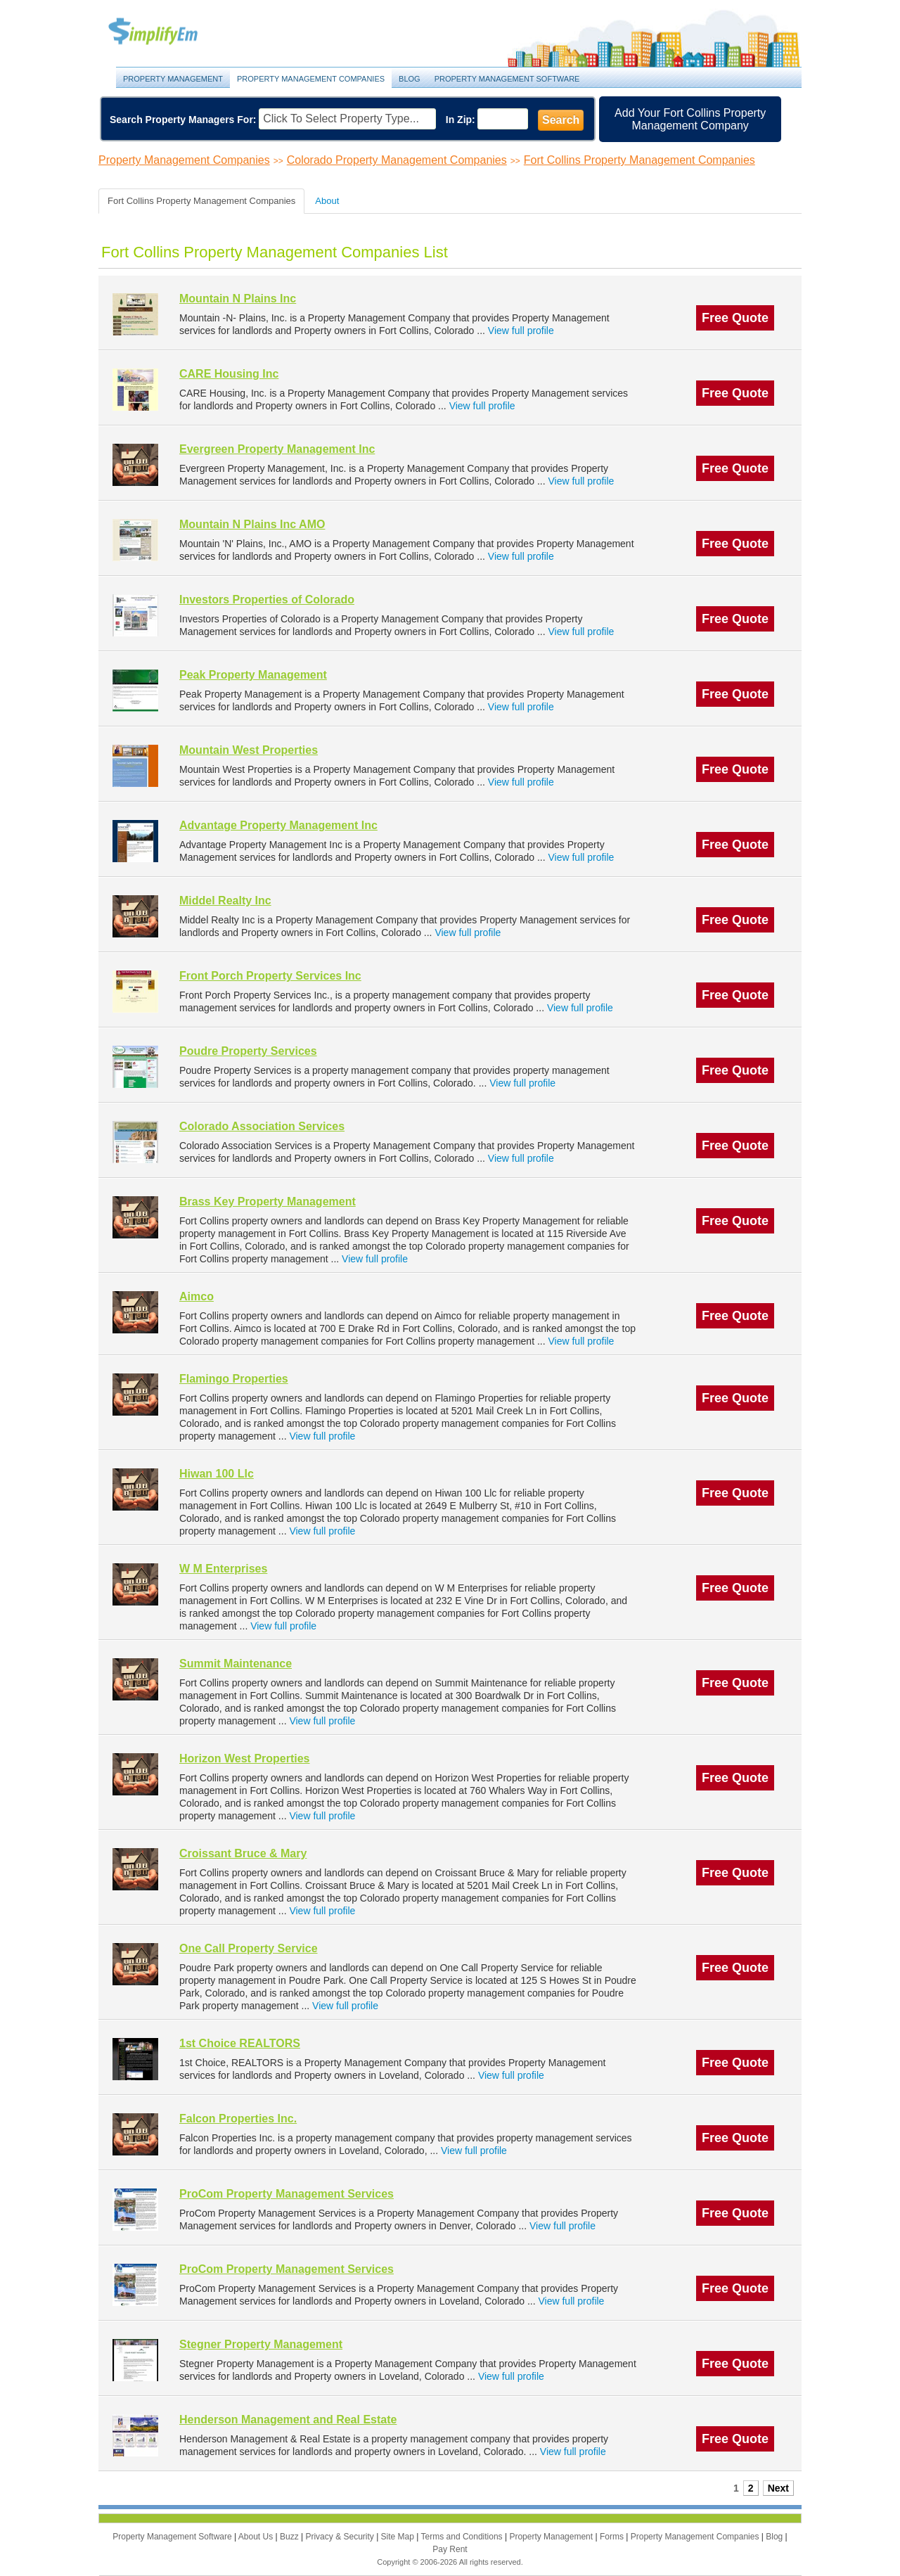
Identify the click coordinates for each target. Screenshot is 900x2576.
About (327, 201)
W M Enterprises (223, 1569)
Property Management (168, 32)
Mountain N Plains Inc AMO (252, 524)
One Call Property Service (248, 1948)
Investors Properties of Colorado (266, 599)
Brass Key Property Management (267, 1201)
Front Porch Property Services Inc (270, 976)
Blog (409, 79)
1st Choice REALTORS (239, 2043)
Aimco (196, 1296)
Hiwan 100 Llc (216, 1474)
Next (778, 2488)
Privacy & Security (340, 2537)
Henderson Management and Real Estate (288, 2420)
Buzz (290, 2537)
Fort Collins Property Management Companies (639, 160)
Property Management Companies (311, 79)
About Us (257, 2537)
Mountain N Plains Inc (237, 299)
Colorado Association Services (262, 1126)
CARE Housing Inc (228, 374)
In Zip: (460, 119)
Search (560, 120)
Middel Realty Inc (225, 900)
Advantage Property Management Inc (278, 825)
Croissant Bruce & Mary (243, 1853)
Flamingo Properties (233, 1379)
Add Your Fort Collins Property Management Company (690, 119)
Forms (613, 2537)
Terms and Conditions (463, 2537)
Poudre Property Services (248, 1051)
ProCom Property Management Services (286, 2194)
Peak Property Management (253, 675)
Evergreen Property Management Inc (277, 449)
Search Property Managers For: (183, 119)
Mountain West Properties (248, 750)
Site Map (399, 2537)
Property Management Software (507, 79)
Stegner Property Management (260, 2344)
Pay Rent (449, 2549)
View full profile (521, 330)
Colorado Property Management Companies (397, 160)
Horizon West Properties (244, 1758)
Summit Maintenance (235, 1664)
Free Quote (735, 318)
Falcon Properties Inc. (238, 2119)
